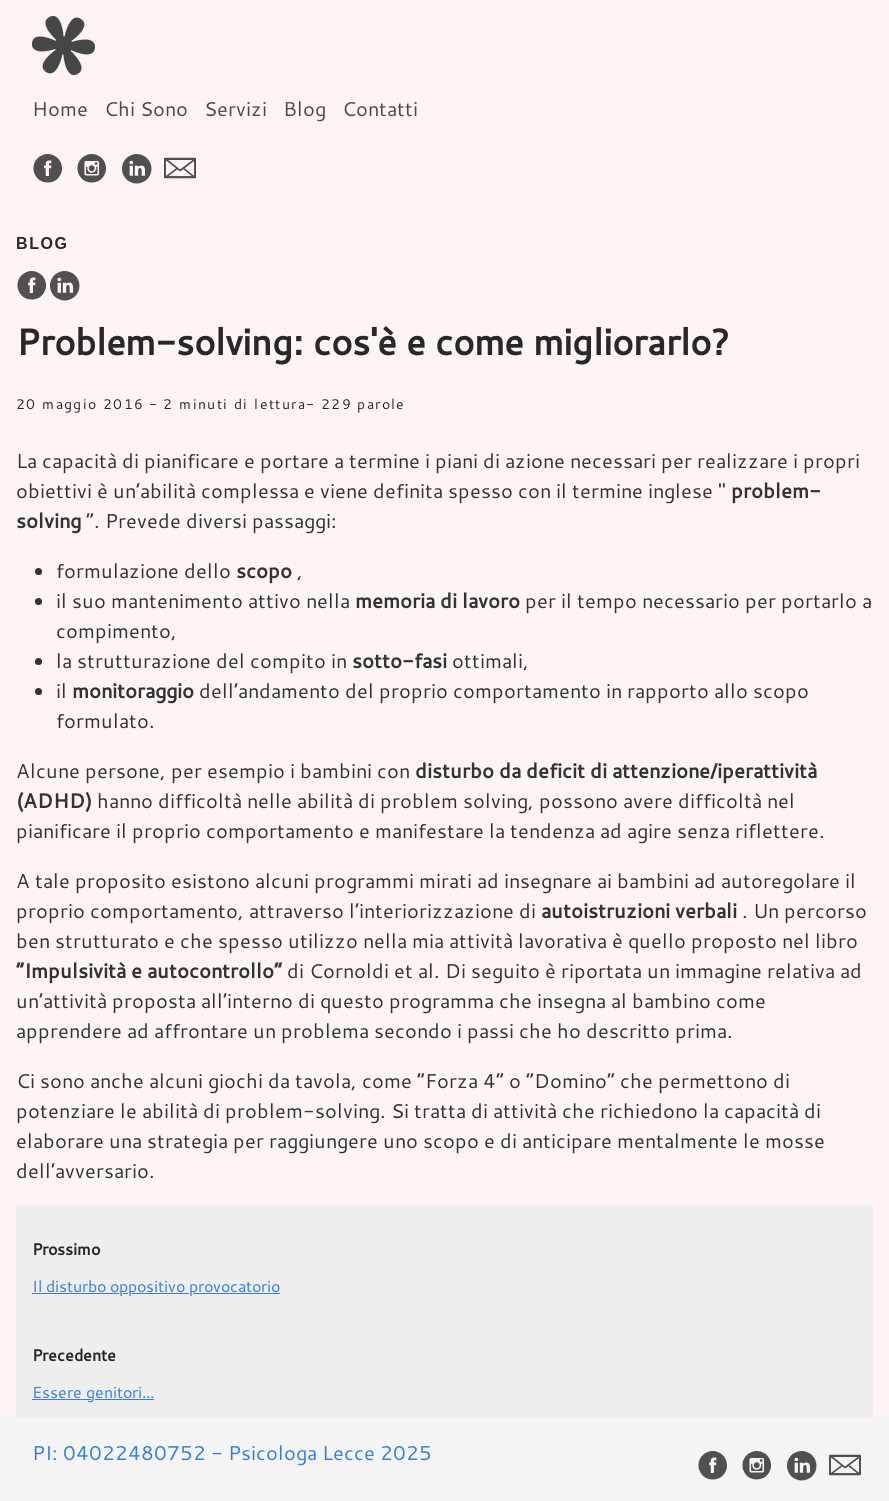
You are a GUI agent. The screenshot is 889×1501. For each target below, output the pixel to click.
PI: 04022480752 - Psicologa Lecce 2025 (232, 1452)
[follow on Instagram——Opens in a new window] (96, 161)
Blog (304, 108)
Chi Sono (146, 108)
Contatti (380, 108)
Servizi (235, 108)
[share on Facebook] (32, 286)
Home (60, 108)
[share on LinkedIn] (64, 286)
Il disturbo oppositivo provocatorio (156, 1285)
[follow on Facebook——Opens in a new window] (52, 161)
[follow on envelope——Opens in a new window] (184, 161)
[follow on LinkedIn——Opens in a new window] (140, 161)
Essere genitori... (93, 1391)
